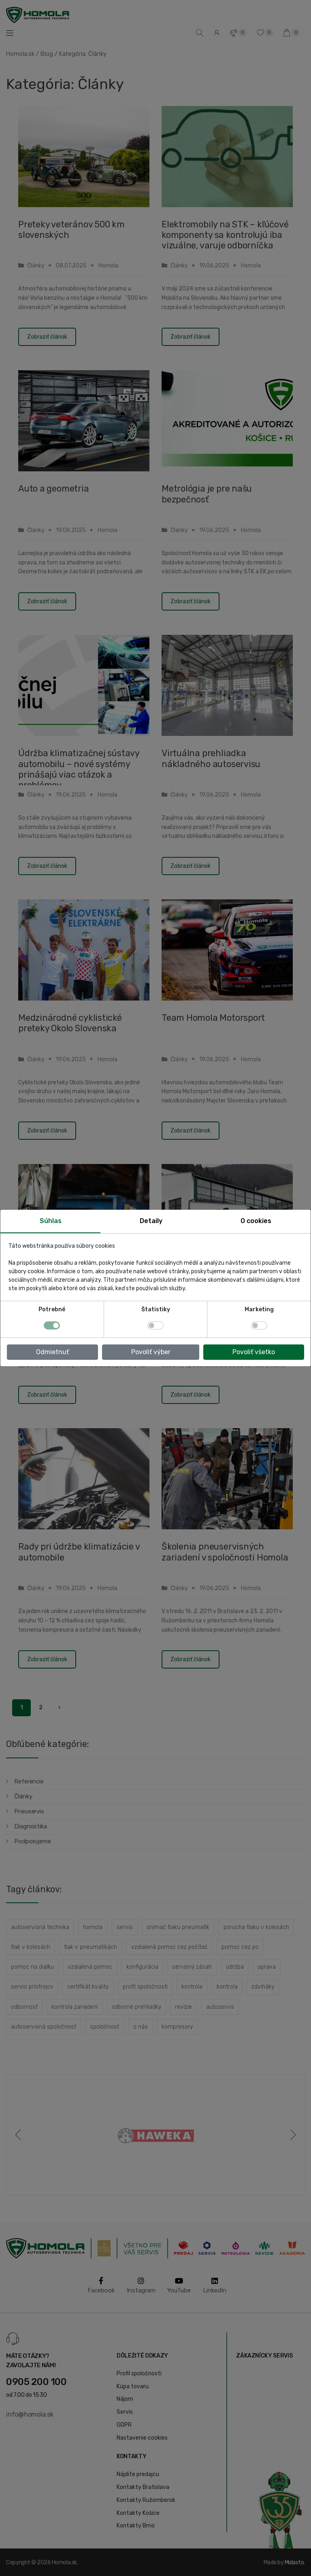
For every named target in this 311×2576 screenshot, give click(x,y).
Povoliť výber (150, 1352)
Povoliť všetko (253, 1352)
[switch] (155, 1325)
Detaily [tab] (151, 1221)
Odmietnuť (52, 1352)
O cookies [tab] (256, 1221)
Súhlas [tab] (51, 1221)
